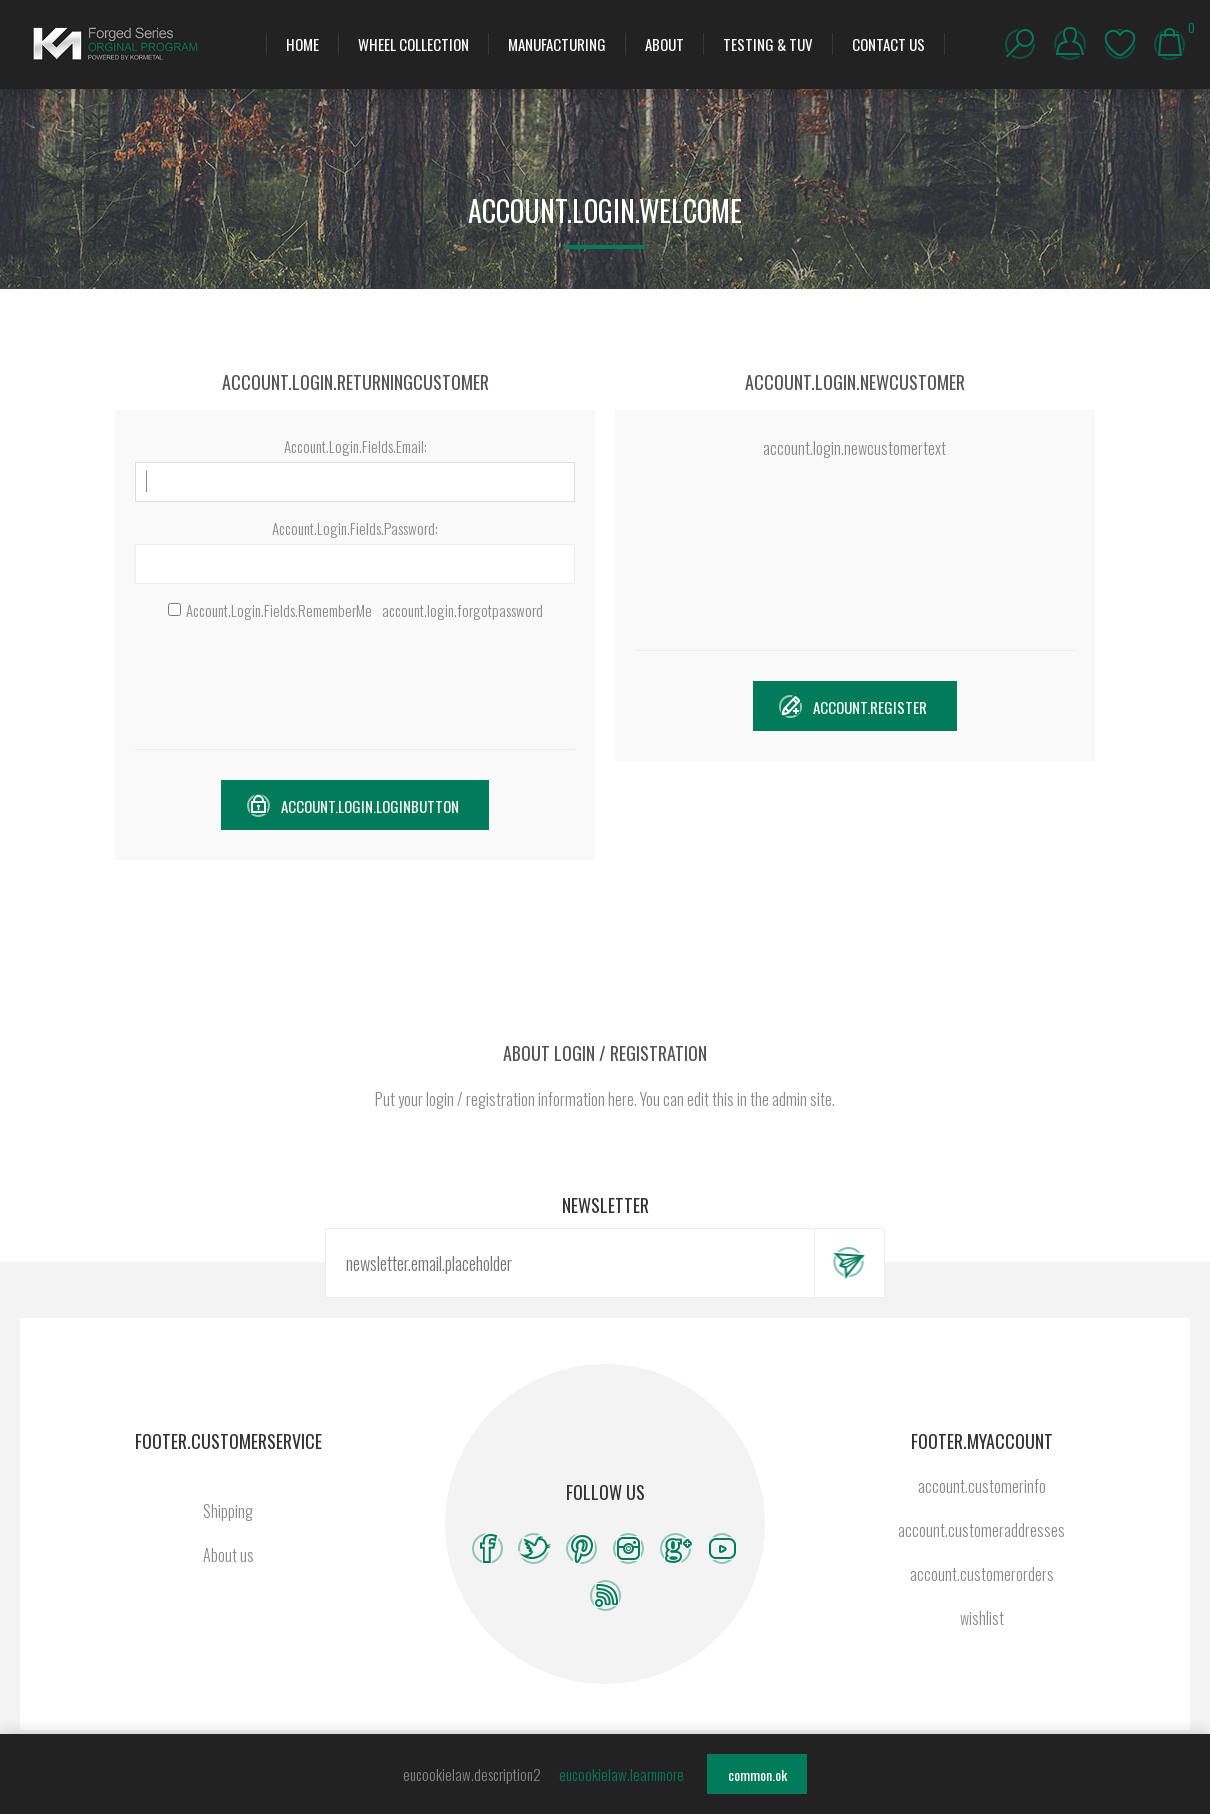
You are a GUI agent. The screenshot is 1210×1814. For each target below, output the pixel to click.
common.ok (757, 1774)
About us (228, 1555)
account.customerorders (982, 1574)
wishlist (1120, 44)
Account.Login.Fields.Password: (355, 528)
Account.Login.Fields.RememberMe (279, 610)
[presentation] (355, 685)
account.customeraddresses (981, 1530)
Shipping (228, 1511)
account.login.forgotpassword (462, 610)
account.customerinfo (982, 1486)
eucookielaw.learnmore (621, 1774)
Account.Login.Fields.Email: (355, 446)
